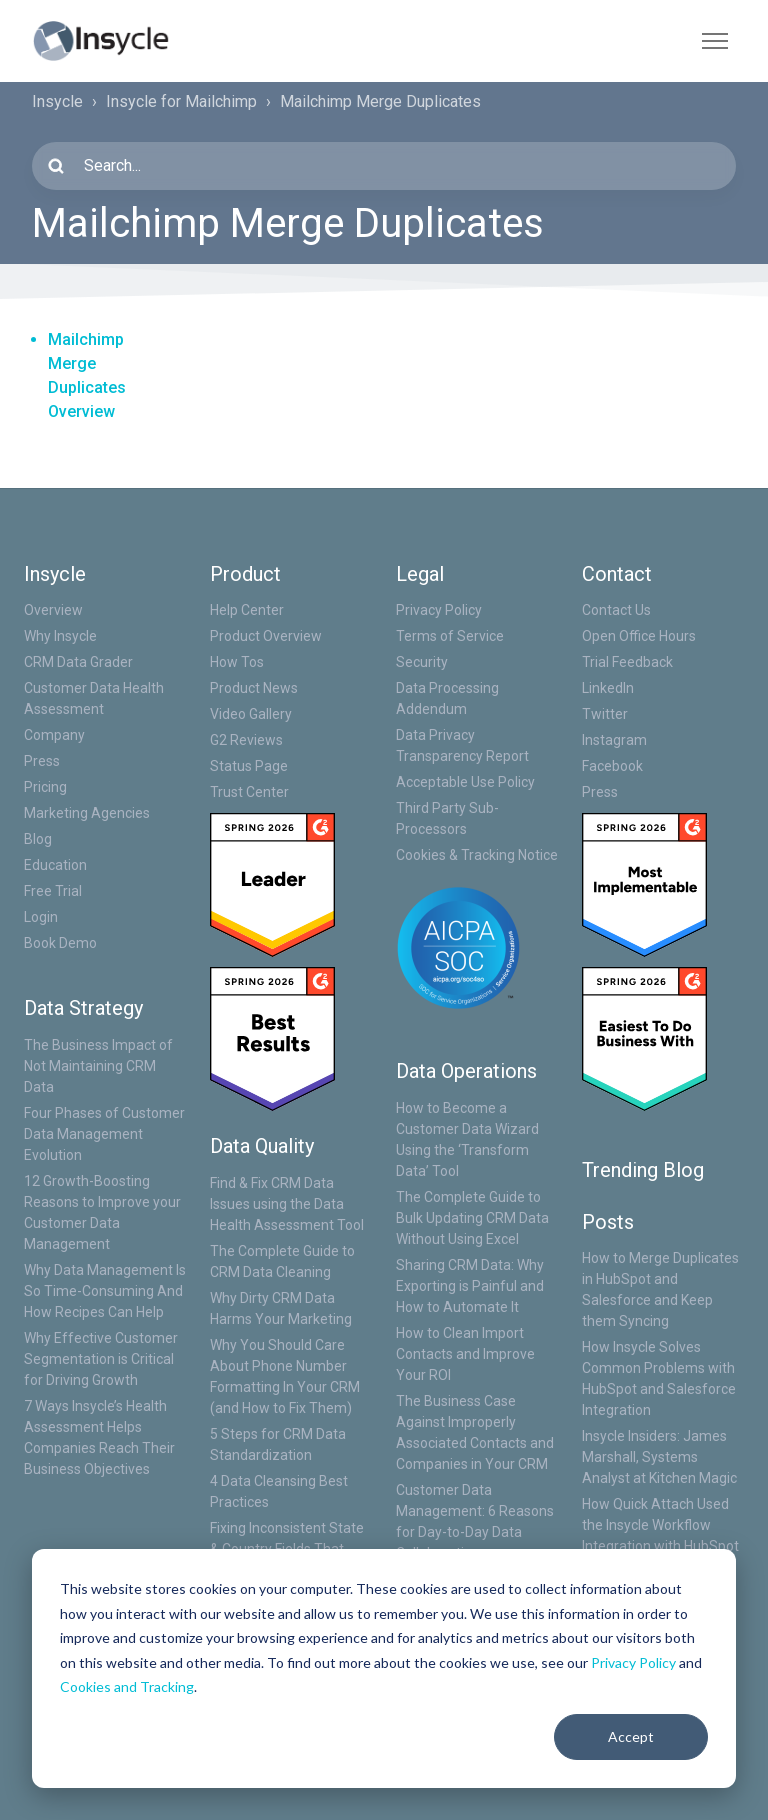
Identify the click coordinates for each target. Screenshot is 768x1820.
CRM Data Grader (78, 662)
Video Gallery (251, 714)
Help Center (247, 610)
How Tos (237, 662)
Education (55, 865)
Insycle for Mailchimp (181, 101)
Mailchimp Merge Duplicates (380, 101)
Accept (631, 1736)
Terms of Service (450, 636)
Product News (254, 688)
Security (422, 662)
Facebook (612, 766)
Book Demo (60, 943)
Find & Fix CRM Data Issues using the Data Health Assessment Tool (287, 1204)
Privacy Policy (633, 1662)
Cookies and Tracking (127, 1686)
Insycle (57, 101)
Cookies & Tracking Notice (477, 855)
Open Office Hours (639, 636)
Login (41, 917)
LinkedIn (608, 688)
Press (42, 761)
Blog (38, 839)
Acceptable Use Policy (465, 782)
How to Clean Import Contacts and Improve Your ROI (465, 1354)
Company (54, 735)
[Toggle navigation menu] (715, 41)
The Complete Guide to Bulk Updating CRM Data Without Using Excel (472, 1218)
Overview (53, 610)
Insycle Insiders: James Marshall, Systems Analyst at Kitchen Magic (659, 1457)
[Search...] (384, 166)
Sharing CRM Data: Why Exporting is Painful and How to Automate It (470, 1286)
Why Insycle (60, 636)
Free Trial (53, 891)
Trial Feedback (627, 662)
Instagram (614, 740)
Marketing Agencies (87, 813)
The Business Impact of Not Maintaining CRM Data (98, 1066)
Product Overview (266, 636)
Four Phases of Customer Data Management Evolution (104, 1134)
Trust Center (249, 792)
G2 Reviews (246, 740)
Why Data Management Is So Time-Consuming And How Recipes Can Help (105, 1291)
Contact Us (616, 610)
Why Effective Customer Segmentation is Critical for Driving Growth (101, 1359)
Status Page (249, 766)
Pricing (45, 787)
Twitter (605, 714)
